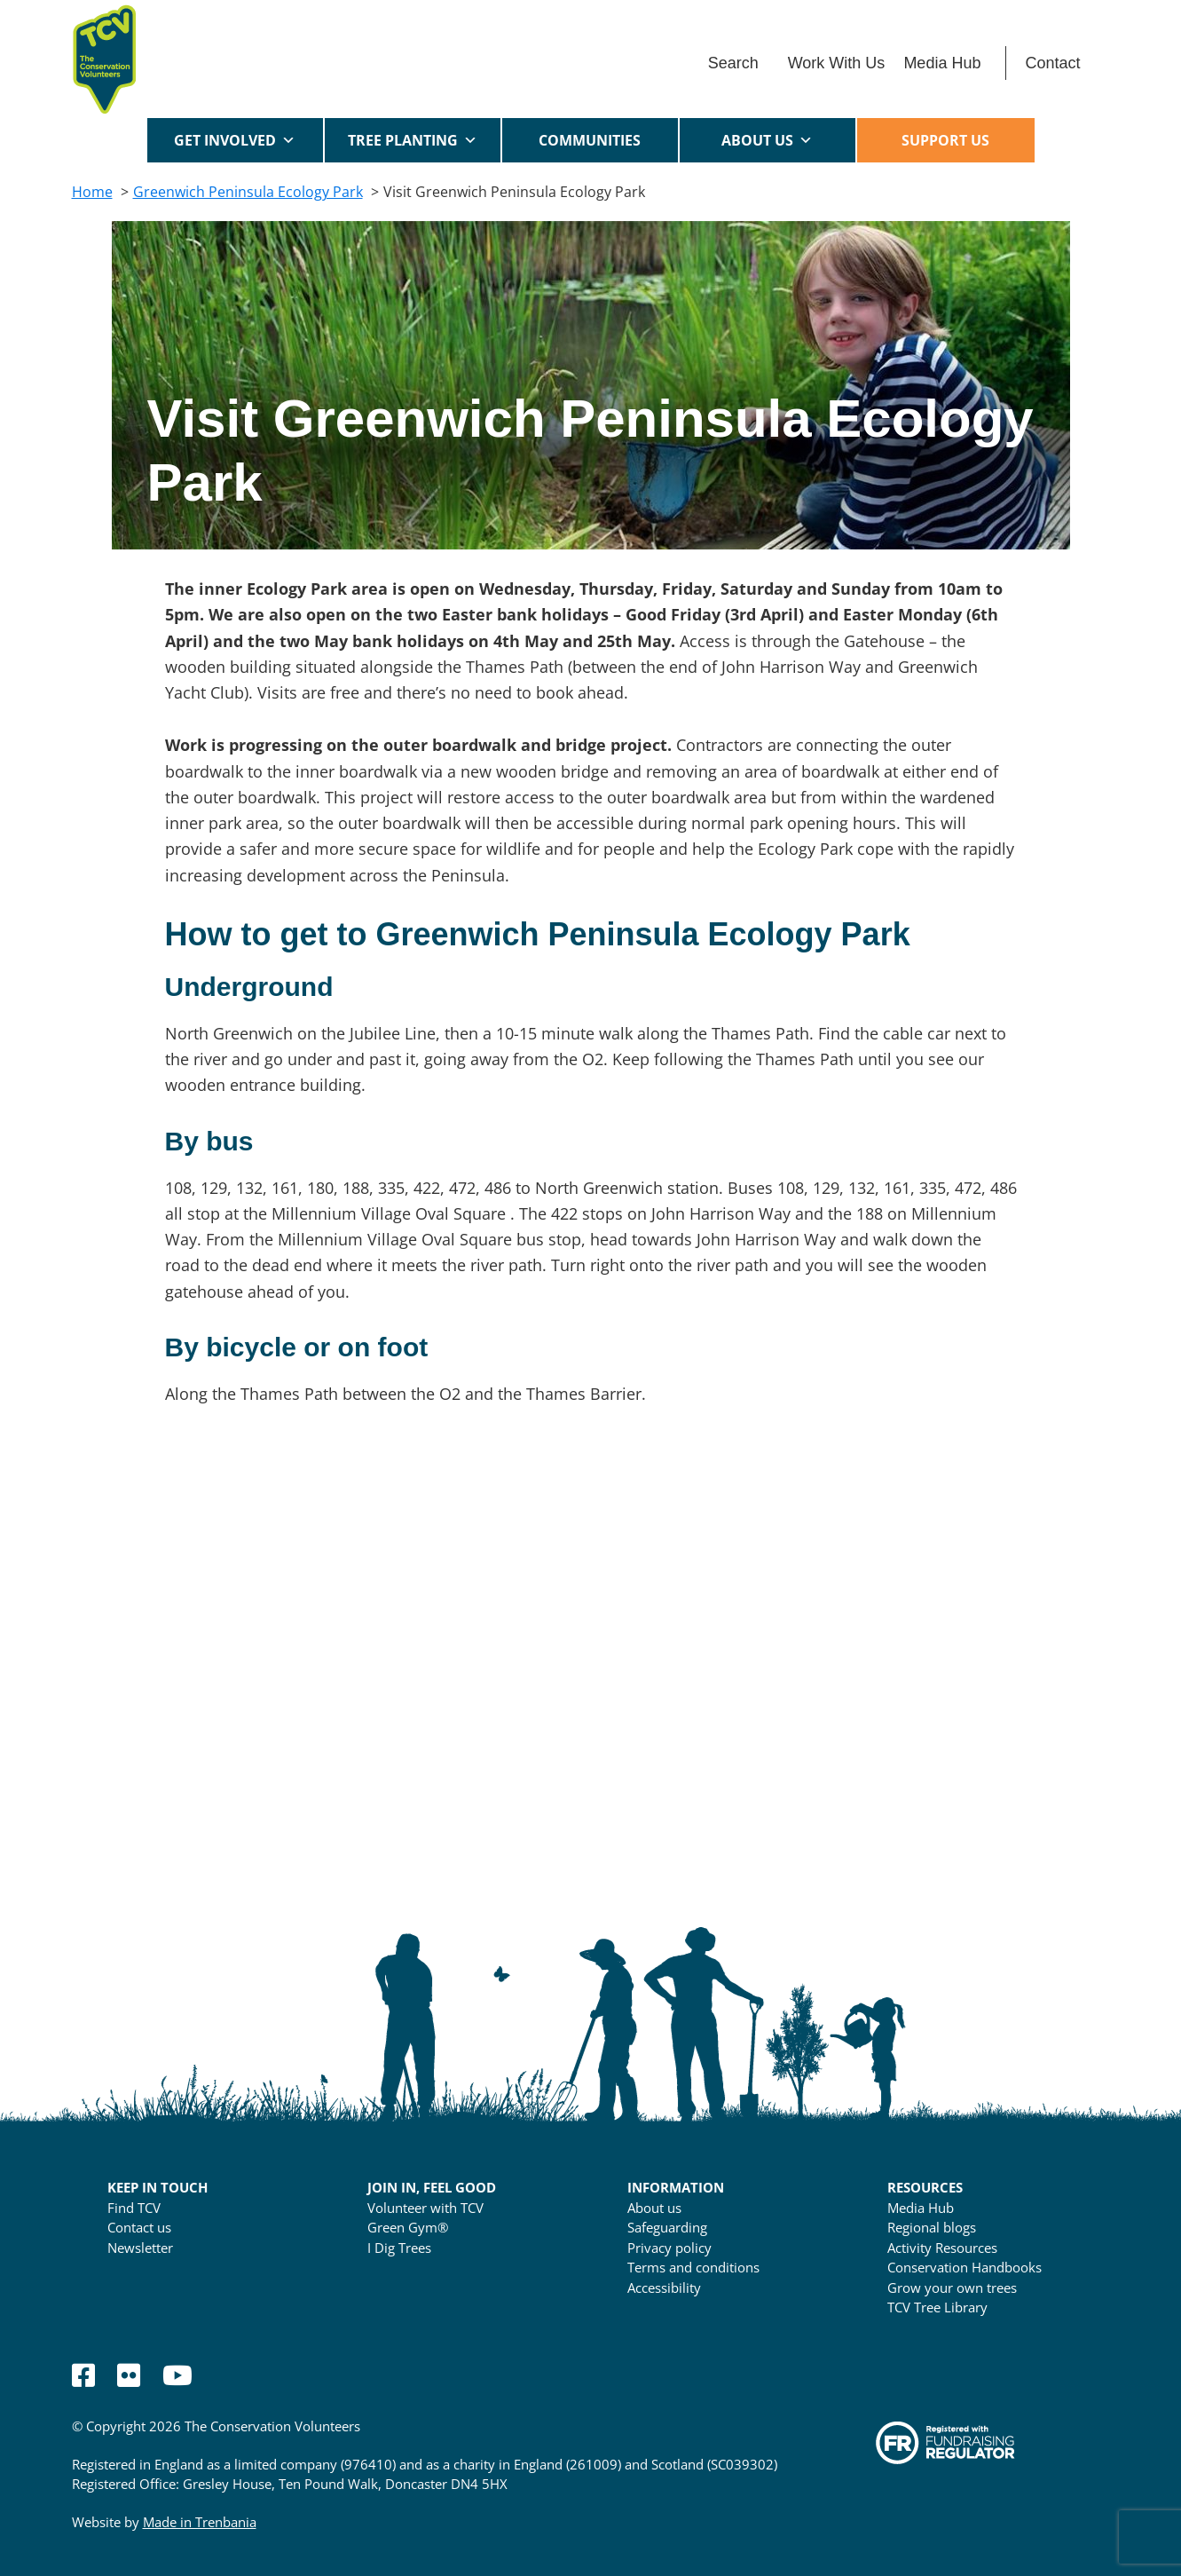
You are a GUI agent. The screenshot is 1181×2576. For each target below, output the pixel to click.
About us (767, 140)
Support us (945, 140)
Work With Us (837, 63)
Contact (1052, 63)
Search (733, 63)
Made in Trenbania (199, 2522)
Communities (590, 146)
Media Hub (941, 63)
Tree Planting (412, 140)
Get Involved (234, 140)
